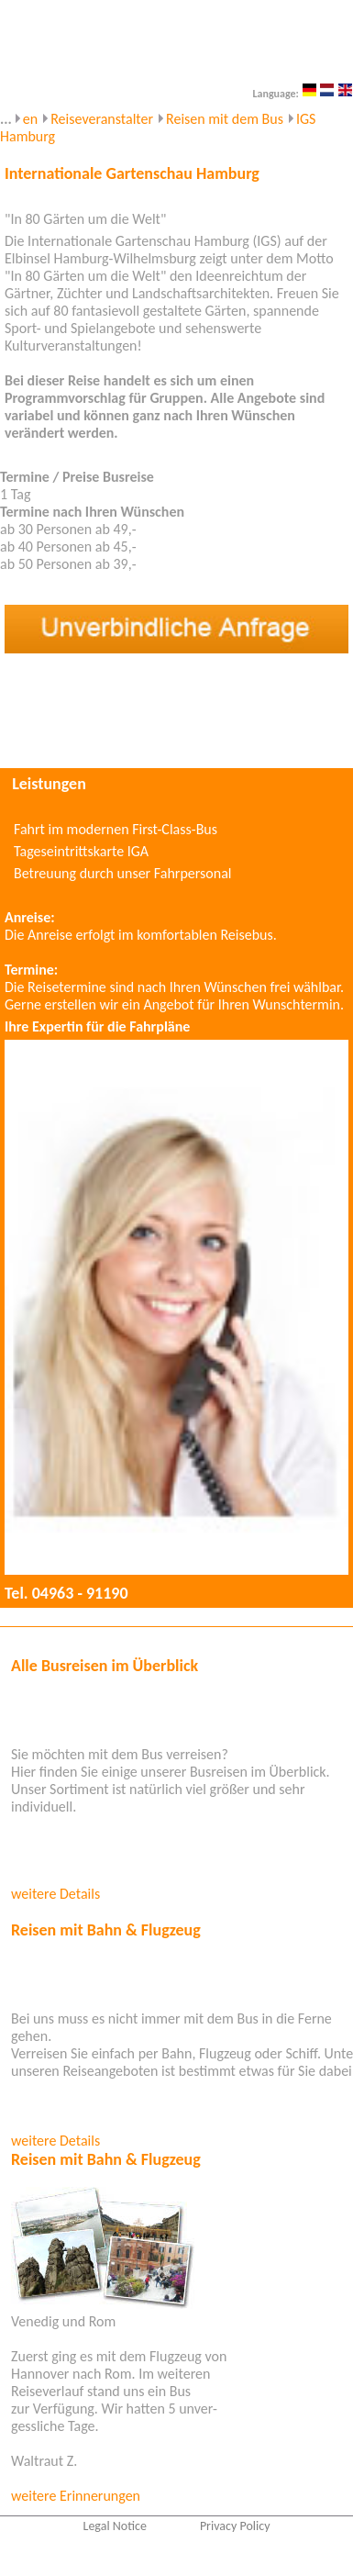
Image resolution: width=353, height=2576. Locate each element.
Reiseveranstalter (101, 119)
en (30, 119)
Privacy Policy (235, 2526)
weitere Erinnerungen (75, 2495)
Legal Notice (115, 2526)
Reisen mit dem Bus (224, 119)
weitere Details (55, 1893)
